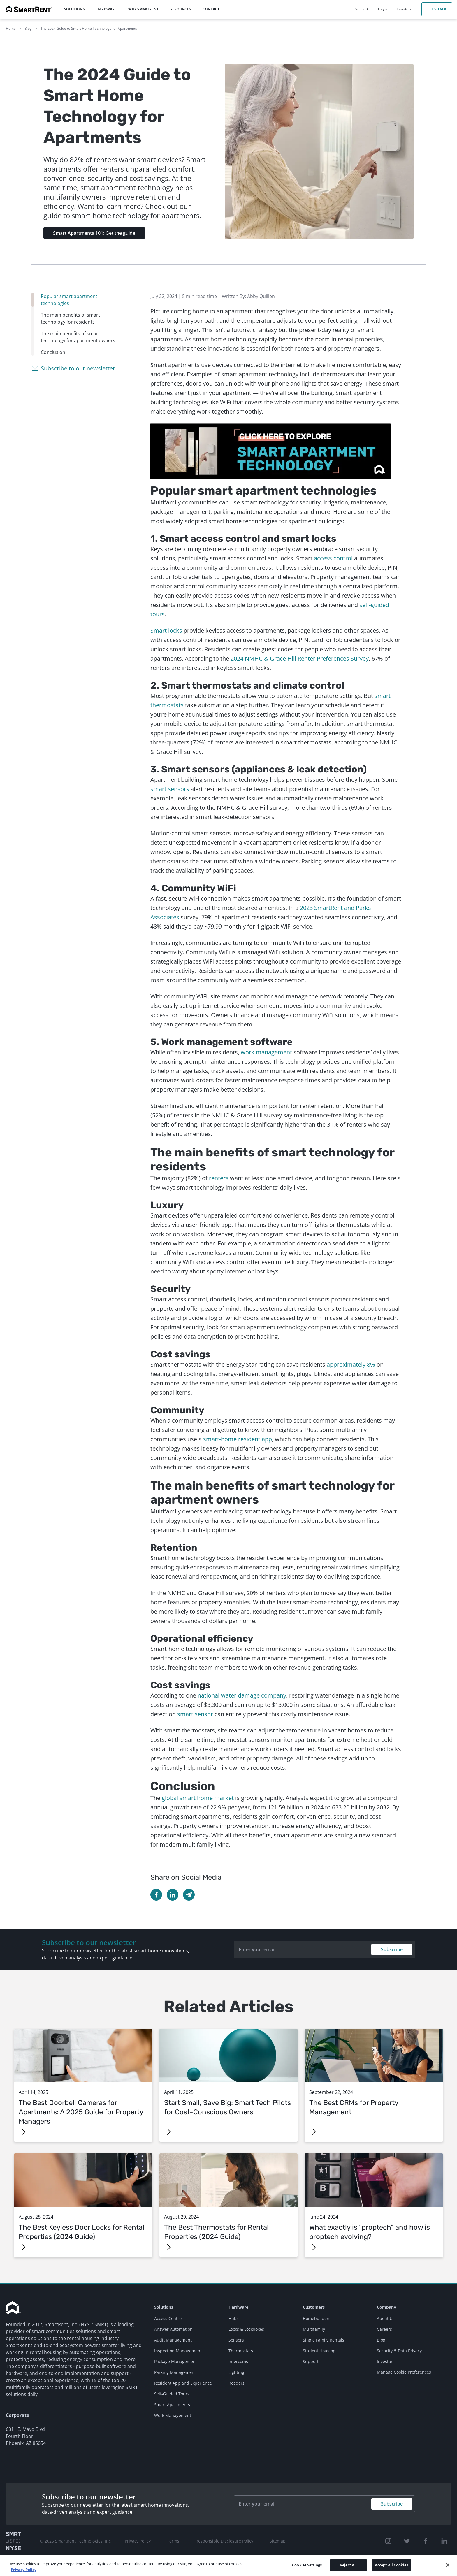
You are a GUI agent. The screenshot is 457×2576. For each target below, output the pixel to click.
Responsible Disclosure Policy (224, 2541)
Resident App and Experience (183, 2383)
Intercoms (238, 2361)
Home (11, 28)
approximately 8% (351, 1364)
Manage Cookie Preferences (404, 2372)
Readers (236, 2383)
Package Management (175, 2361)
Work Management (172, 2415)
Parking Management (175, 2372)
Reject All (348, 2569)
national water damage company (242, 1695)
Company (386, 2307)
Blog (28, 28)
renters (218, 1178)
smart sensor (195, 1714)
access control (333, 558)
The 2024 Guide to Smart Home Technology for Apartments (89, 28)
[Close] (447, 2569)
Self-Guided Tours (171, 2394)
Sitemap (278, 2541)
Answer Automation (173, 2329)
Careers (384, 2329)
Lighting (236, 2372)
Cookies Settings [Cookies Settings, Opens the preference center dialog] (307, 2569)
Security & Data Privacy (399, 2350)
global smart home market (198, 1798)
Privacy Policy (138, 2541)
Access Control (168, 2318)
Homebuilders (317, 2318)
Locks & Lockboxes (246, 2329)
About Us (386, 2318)
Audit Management (173, 2340)
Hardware (238, 2307)
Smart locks (166, 630)
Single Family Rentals (323, 2340)
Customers (314, 2307)
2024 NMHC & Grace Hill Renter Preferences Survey (300, 658)
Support (311, 2361)
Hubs (233, 2318)
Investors (386, 2361)
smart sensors (169, 789)
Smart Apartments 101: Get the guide (94, 233)
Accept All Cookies (391, 2569)
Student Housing (319, 2350)
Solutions (163, 2307)
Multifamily (314, 2329)
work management (266, 1052)
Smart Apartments (172, 2404)
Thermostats (240, 2350)
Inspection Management (178, 2350)
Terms (173, 2541)
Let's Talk (437, 9)
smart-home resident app (237, 1439)
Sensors (236, 2340)
